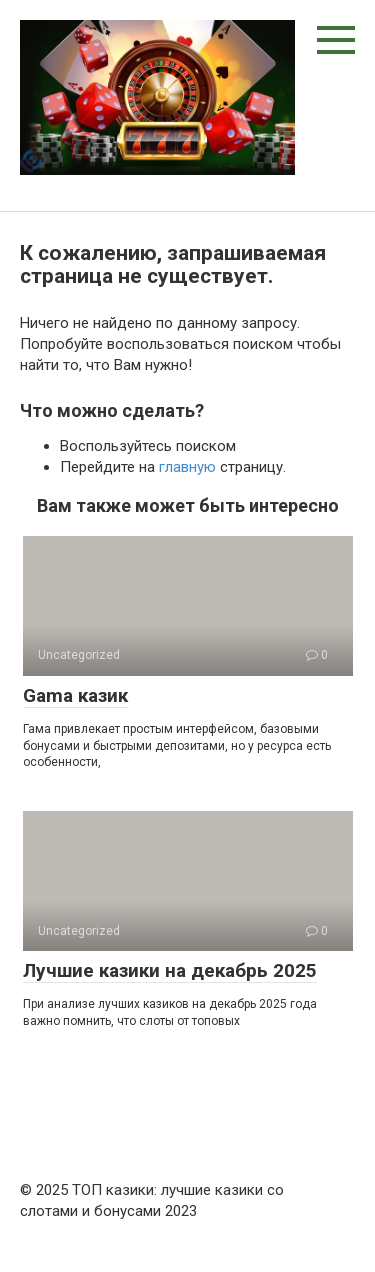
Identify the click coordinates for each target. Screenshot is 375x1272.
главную (187, 467)
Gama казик (75, 695)
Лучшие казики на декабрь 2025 (170, 970)
